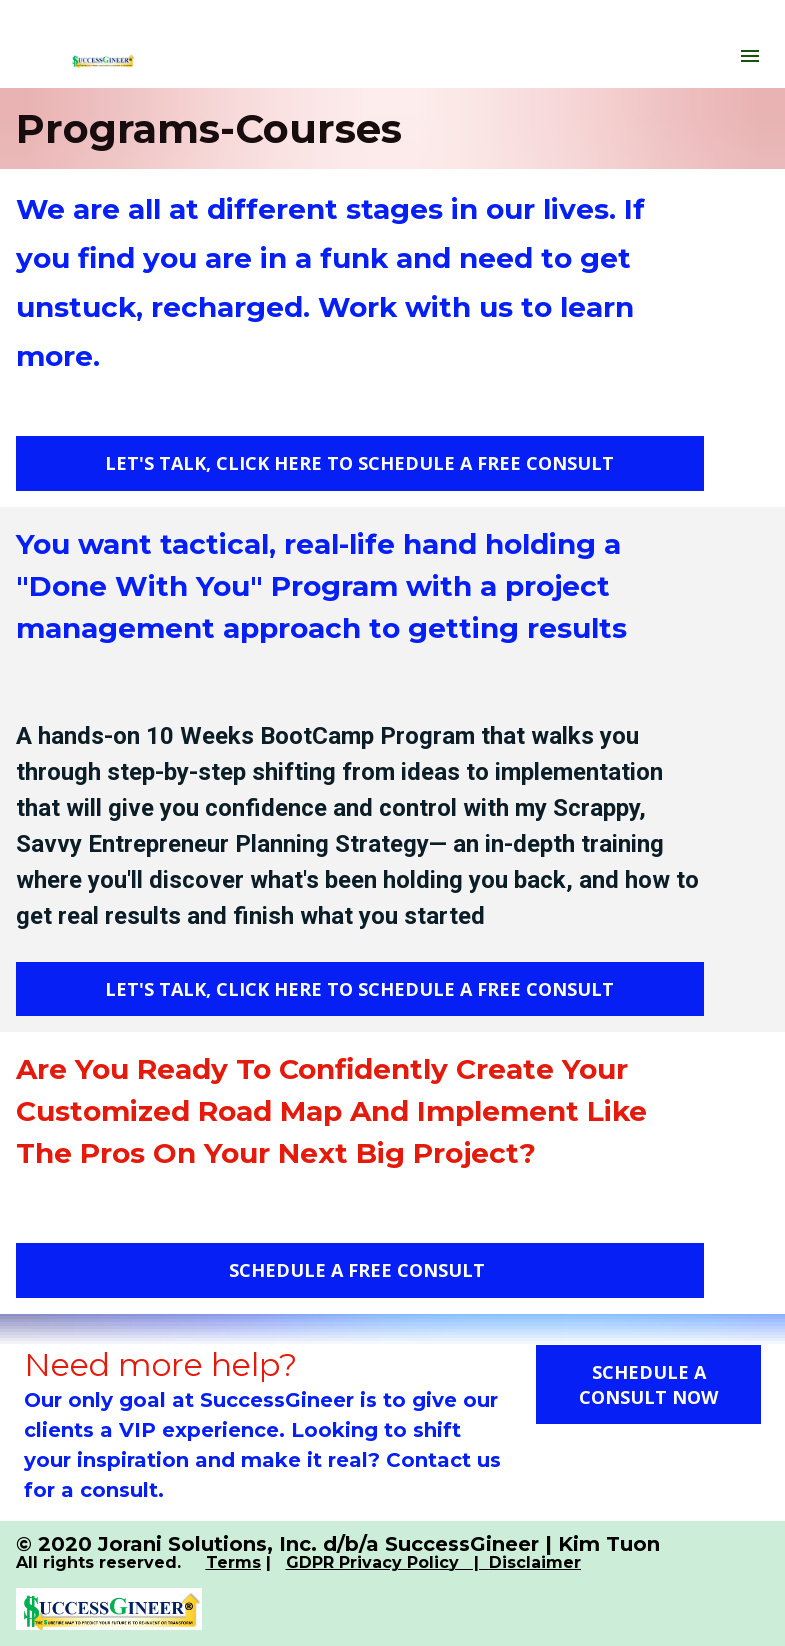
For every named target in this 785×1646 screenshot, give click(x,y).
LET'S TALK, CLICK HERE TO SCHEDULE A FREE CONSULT (359, 463)
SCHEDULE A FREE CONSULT (359, 1270)
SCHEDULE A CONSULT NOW (648, 1384)
